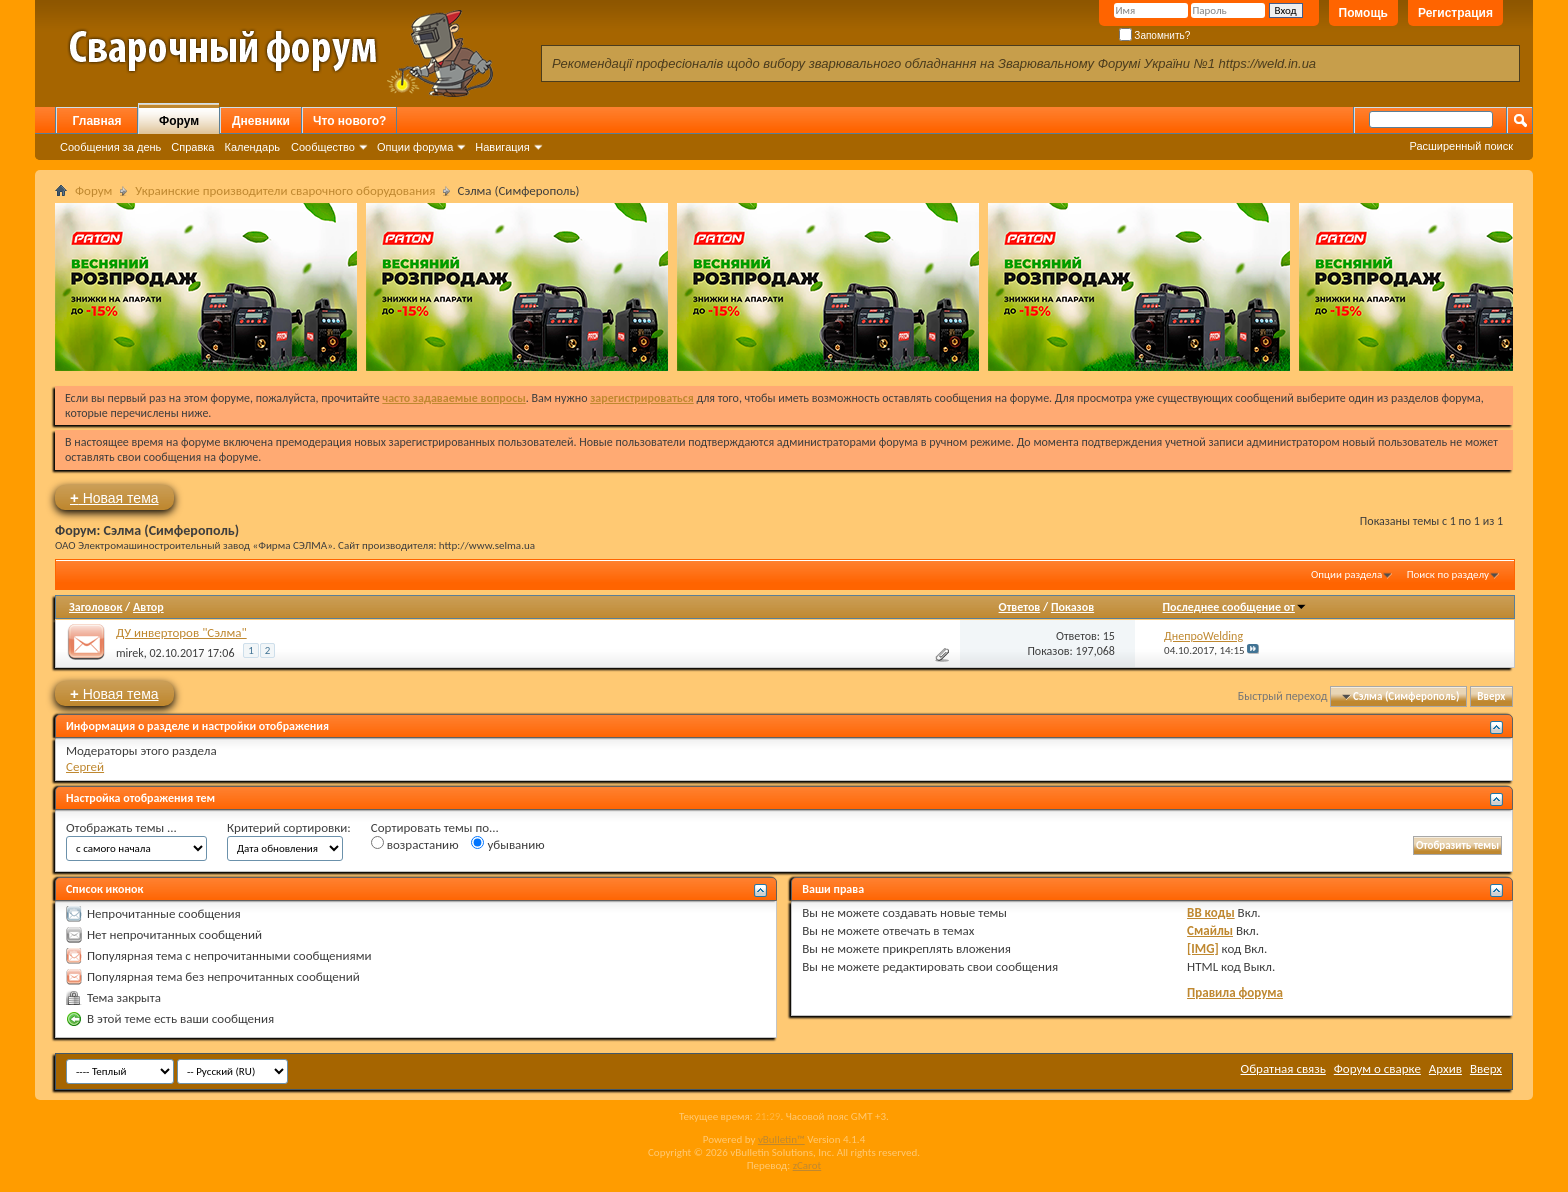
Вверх (1491, 696)
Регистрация (1455, 13)
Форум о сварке (1377, 1068)
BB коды (1211, 912)
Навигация (502, 147)
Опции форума (415, 147)
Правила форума (1235, 992)
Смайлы (1210, 930)
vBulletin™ (781, 1139)
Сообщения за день (110, 147)
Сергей (85, 766)
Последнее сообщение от (1235, 607)
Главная (97, 121)
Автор (148, 607)
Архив (1445, 1068)
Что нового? (349, 121)
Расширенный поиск (1461, 146)
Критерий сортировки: (289, 827)
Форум (179, 121)
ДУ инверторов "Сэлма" (181, 632)
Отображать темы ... (121, 827)
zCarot (807, 1165)
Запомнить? (1155, 35)
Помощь (1363, 13)
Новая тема (114, 497)
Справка (192, 147)
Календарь (252, 147)
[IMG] (1203, 948)
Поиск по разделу (1448, 574)
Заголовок (95, 607)
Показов (1072, 607)
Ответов (1020, 607)
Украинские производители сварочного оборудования (285, 190)
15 (1109, 636)
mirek (130, 653)
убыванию (507, 844)
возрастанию (415, 844)
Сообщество (323, 147)
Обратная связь (1283, 1068)
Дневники (261, 121)
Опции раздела (1346, 574)
